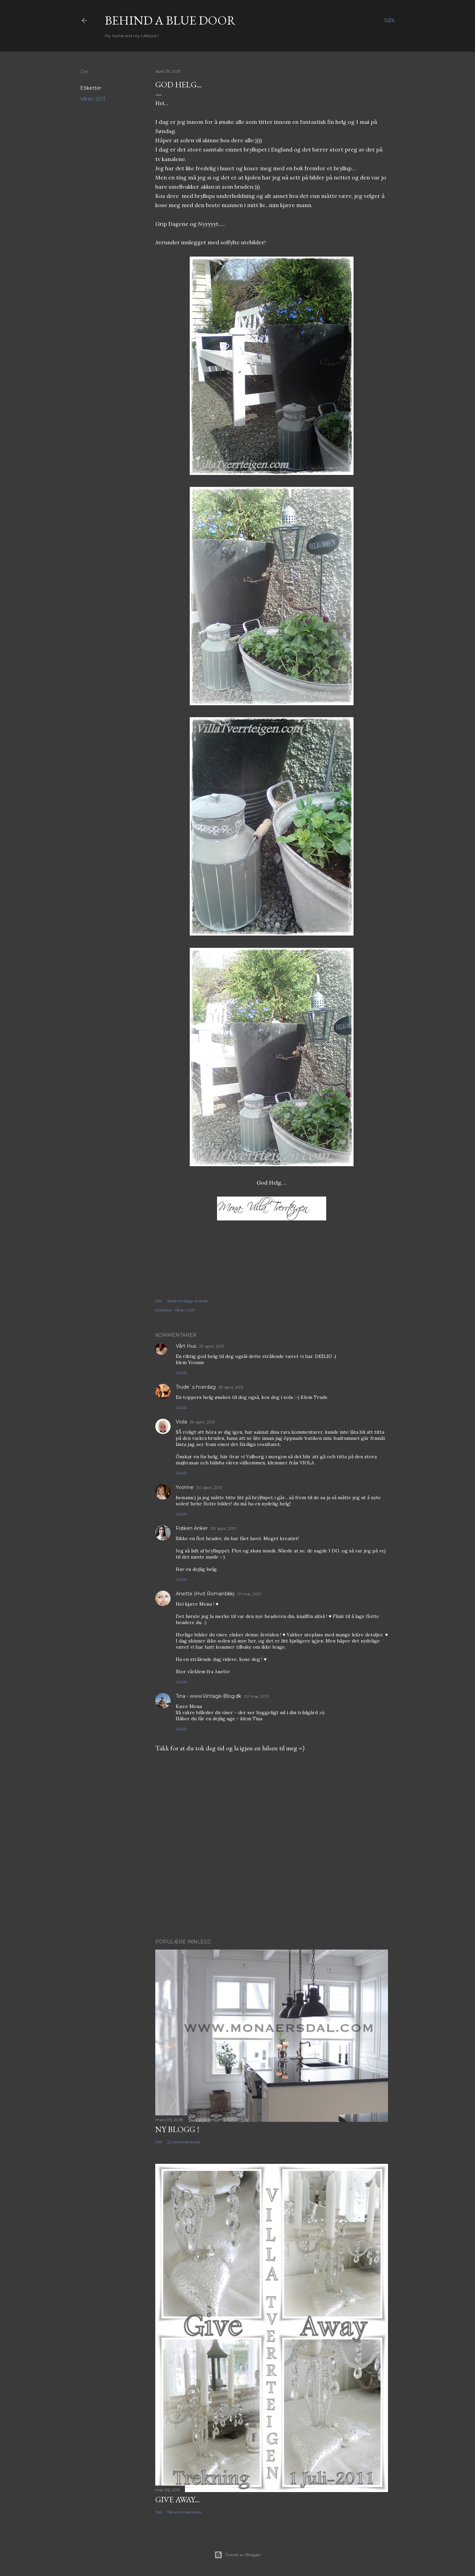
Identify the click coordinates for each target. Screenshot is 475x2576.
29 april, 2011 (211, 1346)
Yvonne (184, 1487)
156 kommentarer (184, 2512)
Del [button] (84, 72)
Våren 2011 (92, 99)
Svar (181, 1372)
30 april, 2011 (209, 1487)
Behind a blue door (170, 20)
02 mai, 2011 (256, 1696)
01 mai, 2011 (249, 1593)
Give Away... (177, 2499)
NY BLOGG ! (177, 2129)
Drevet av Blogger (237, 2555)
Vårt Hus (186, 1346)
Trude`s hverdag (196, 1387)
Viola (181, 1422)
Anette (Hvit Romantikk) (205, 1594)
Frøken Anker (192, 1528)
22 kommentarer (184, 2141)
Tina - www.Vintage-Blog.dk (208, 1696)
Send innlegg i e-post (187, 1300)
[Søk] (389, 20)
